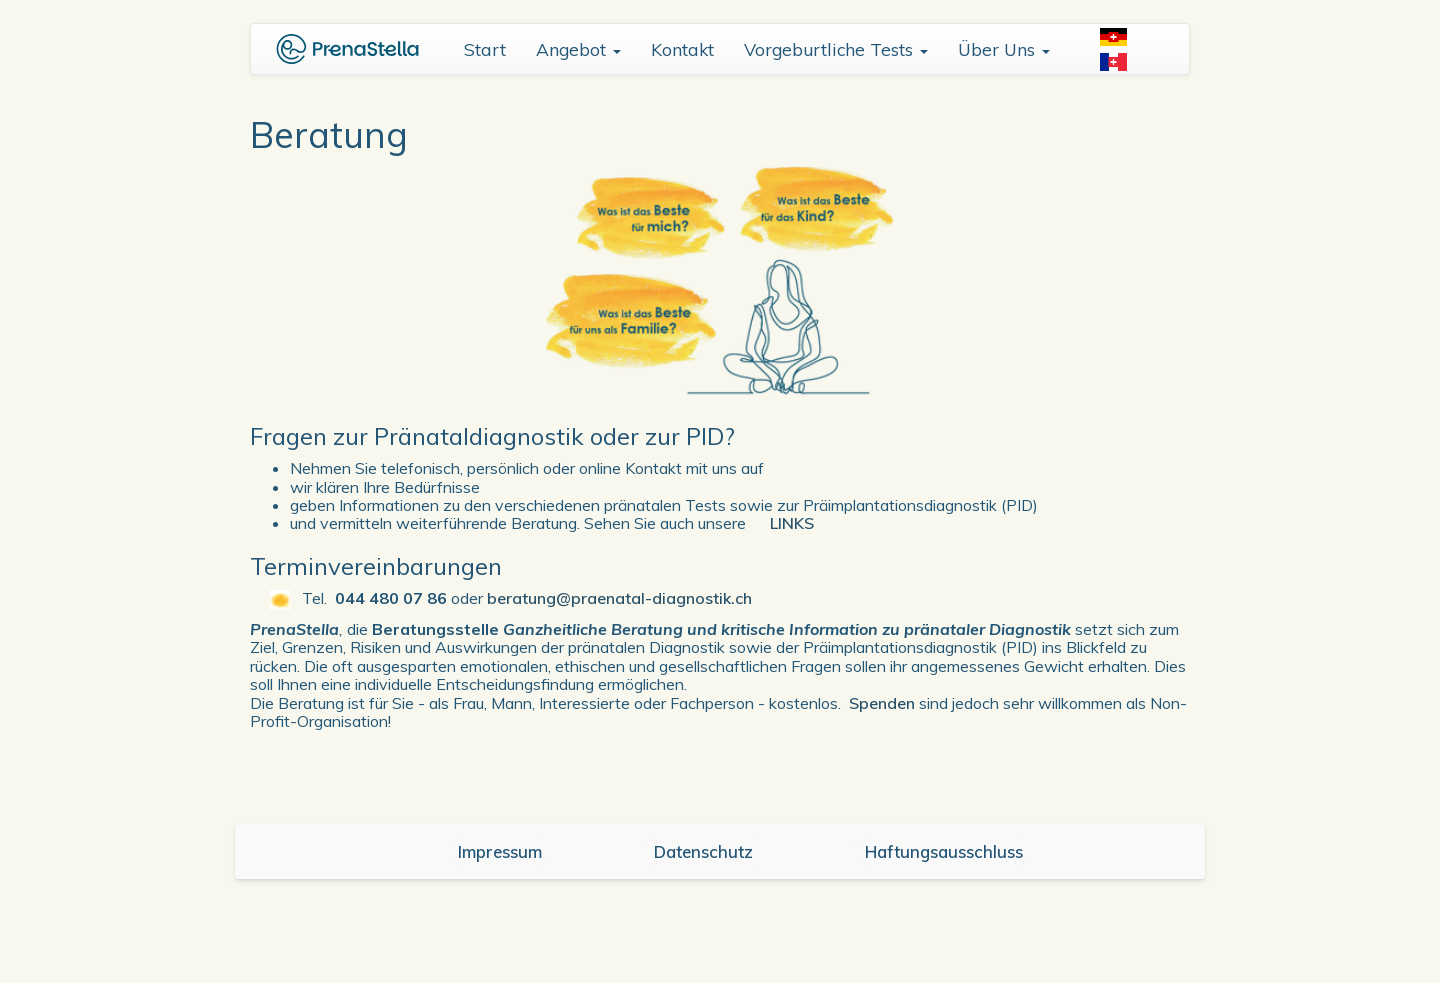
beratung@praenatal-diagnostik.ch (619, 598)
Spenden (882, 703)
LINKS (792, 523)
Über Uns (1004, 49)
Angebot (578, 49)
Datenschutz (703, 851)
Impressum (500, 851)
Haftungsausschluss (944, 851)
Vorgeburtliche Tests (836, 49)
